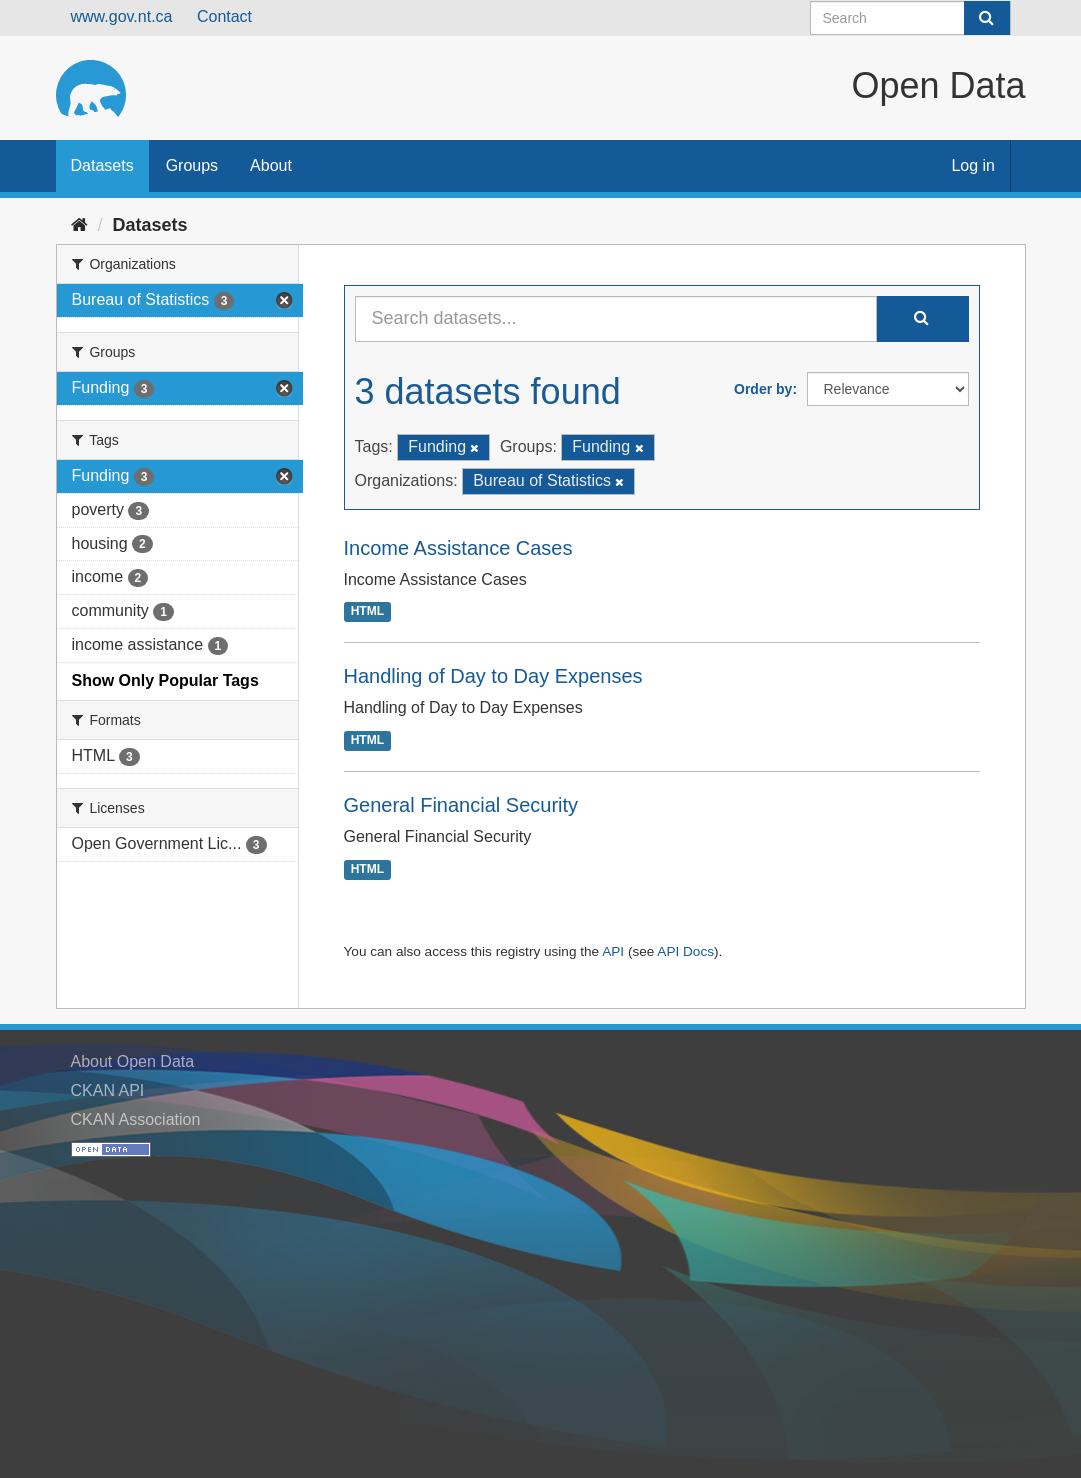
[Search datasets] (910, 18)
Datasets (102, 165)
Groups (192, 165)
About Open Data (133, 1061)
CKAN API (108, 1090)
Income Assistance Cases (458, 548)
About (271, 165)
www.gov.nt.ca (122, 16)
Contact (224, 16)
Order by (763, 389)
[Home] (79, 225)
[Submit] (987, 18)
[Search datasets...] (616, 319)
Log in (973, 165)
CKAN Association (136, 1119)
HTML (367, 612)
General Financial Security (461, 805)
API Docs (685, 951)
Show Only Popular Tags (165, 680)
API (613, 951)
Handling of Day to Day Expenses (493, 676)
